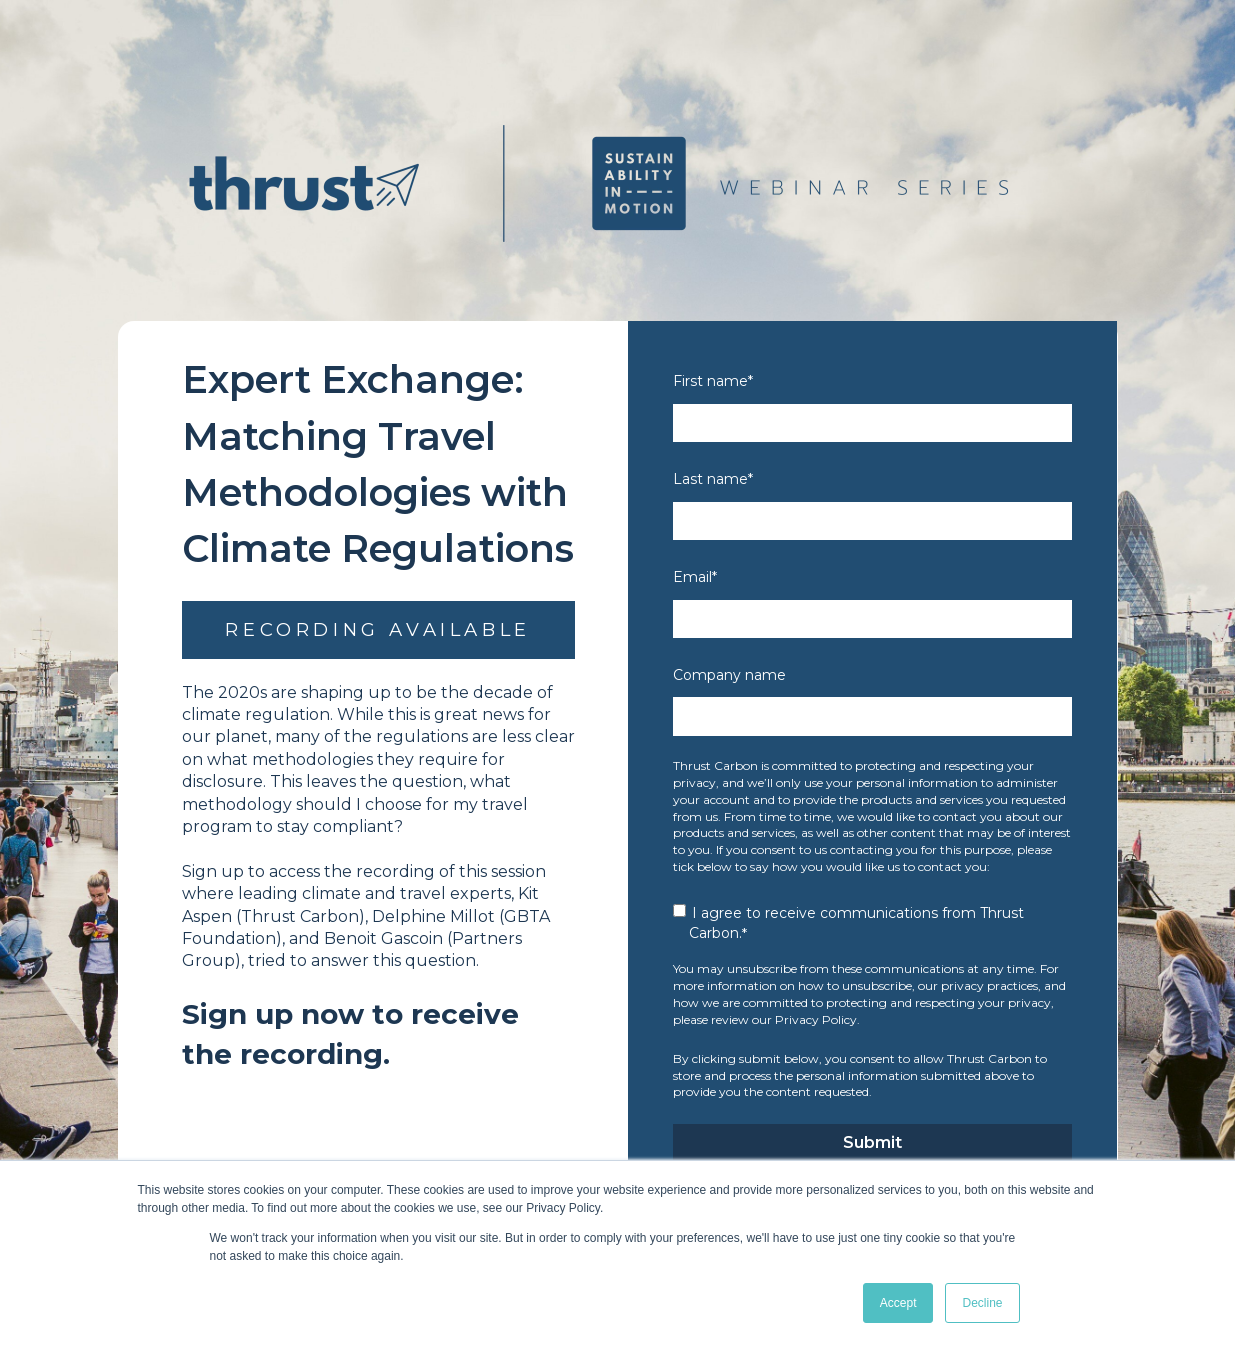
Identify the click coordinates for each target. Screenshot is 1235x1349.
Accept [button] (898, 1303)
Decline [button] (982, 1303)
